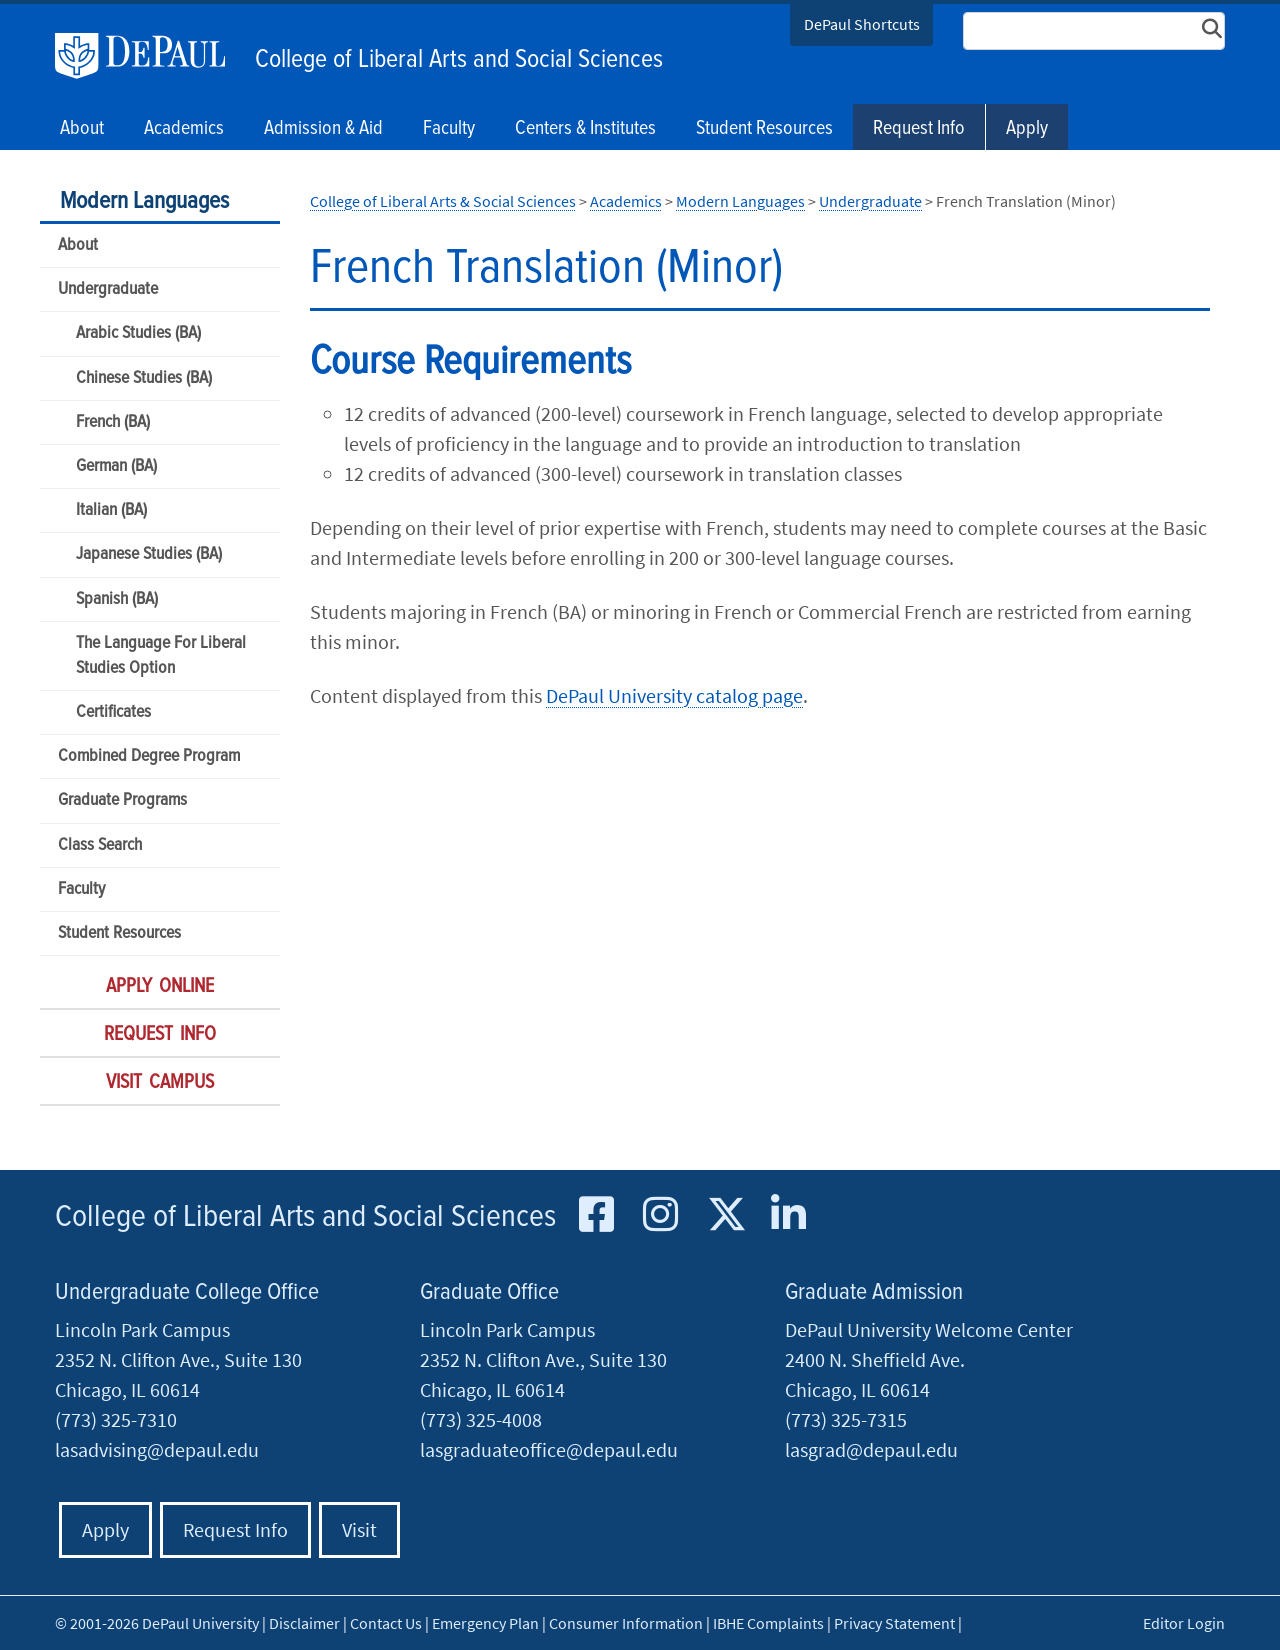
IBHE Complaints (768, 1623)
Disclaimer (304, 1623)
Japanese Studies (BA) (149, 554)
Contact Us (386, 1623)
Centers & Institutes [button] (585, 129)
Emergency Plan (485, 1623)
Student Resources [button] (764, 129)
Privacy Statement (894, 1623)
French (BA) (113, 422)
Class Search (100, 845)
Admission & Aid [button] (323, 129)
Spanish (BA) (117, 599)
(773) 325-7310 (116, 1419)
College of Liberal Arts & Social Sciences (443, 201)
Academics (626, 201)
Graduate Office (489, 1292)
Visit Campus (160, 1083)
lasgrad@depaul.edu (871, 1449)
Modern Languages (144, 201)
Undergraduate (108, 289)
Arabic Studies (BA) (138, 333)
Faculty (81, 889)
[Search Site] (1094, 31)
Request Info (919, 129)
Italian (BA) (111, 510)
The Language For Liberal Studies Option (161, 656)
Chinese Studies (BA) (144, 378)
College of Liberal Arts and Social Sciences (459, 60)
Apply (1027, 129)
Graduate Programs (122, 800)
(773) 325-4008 (481, 1419)
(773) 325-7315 (846, 1419)
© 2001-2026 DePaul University (157, 1623)
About (78, 245)
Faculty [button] (449, 129)
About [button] (82, 129)
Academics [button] (184, 129)
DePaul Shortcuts (862, 24)
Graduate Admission (874, 1292)
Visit (359, 1529)
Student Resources (119, 933)
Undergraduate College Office (187, 1292)
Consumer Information (626, 1623)
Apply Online (160, 987)
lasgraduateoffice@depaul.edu (549, 1449)
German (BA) (116, 466)
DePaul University (150, 56)
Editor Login (1184, 1623)
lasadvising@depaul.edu (157, 1449)
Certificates (113, 712)
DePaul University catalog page (674, 695)
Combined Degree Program (149, 756)
